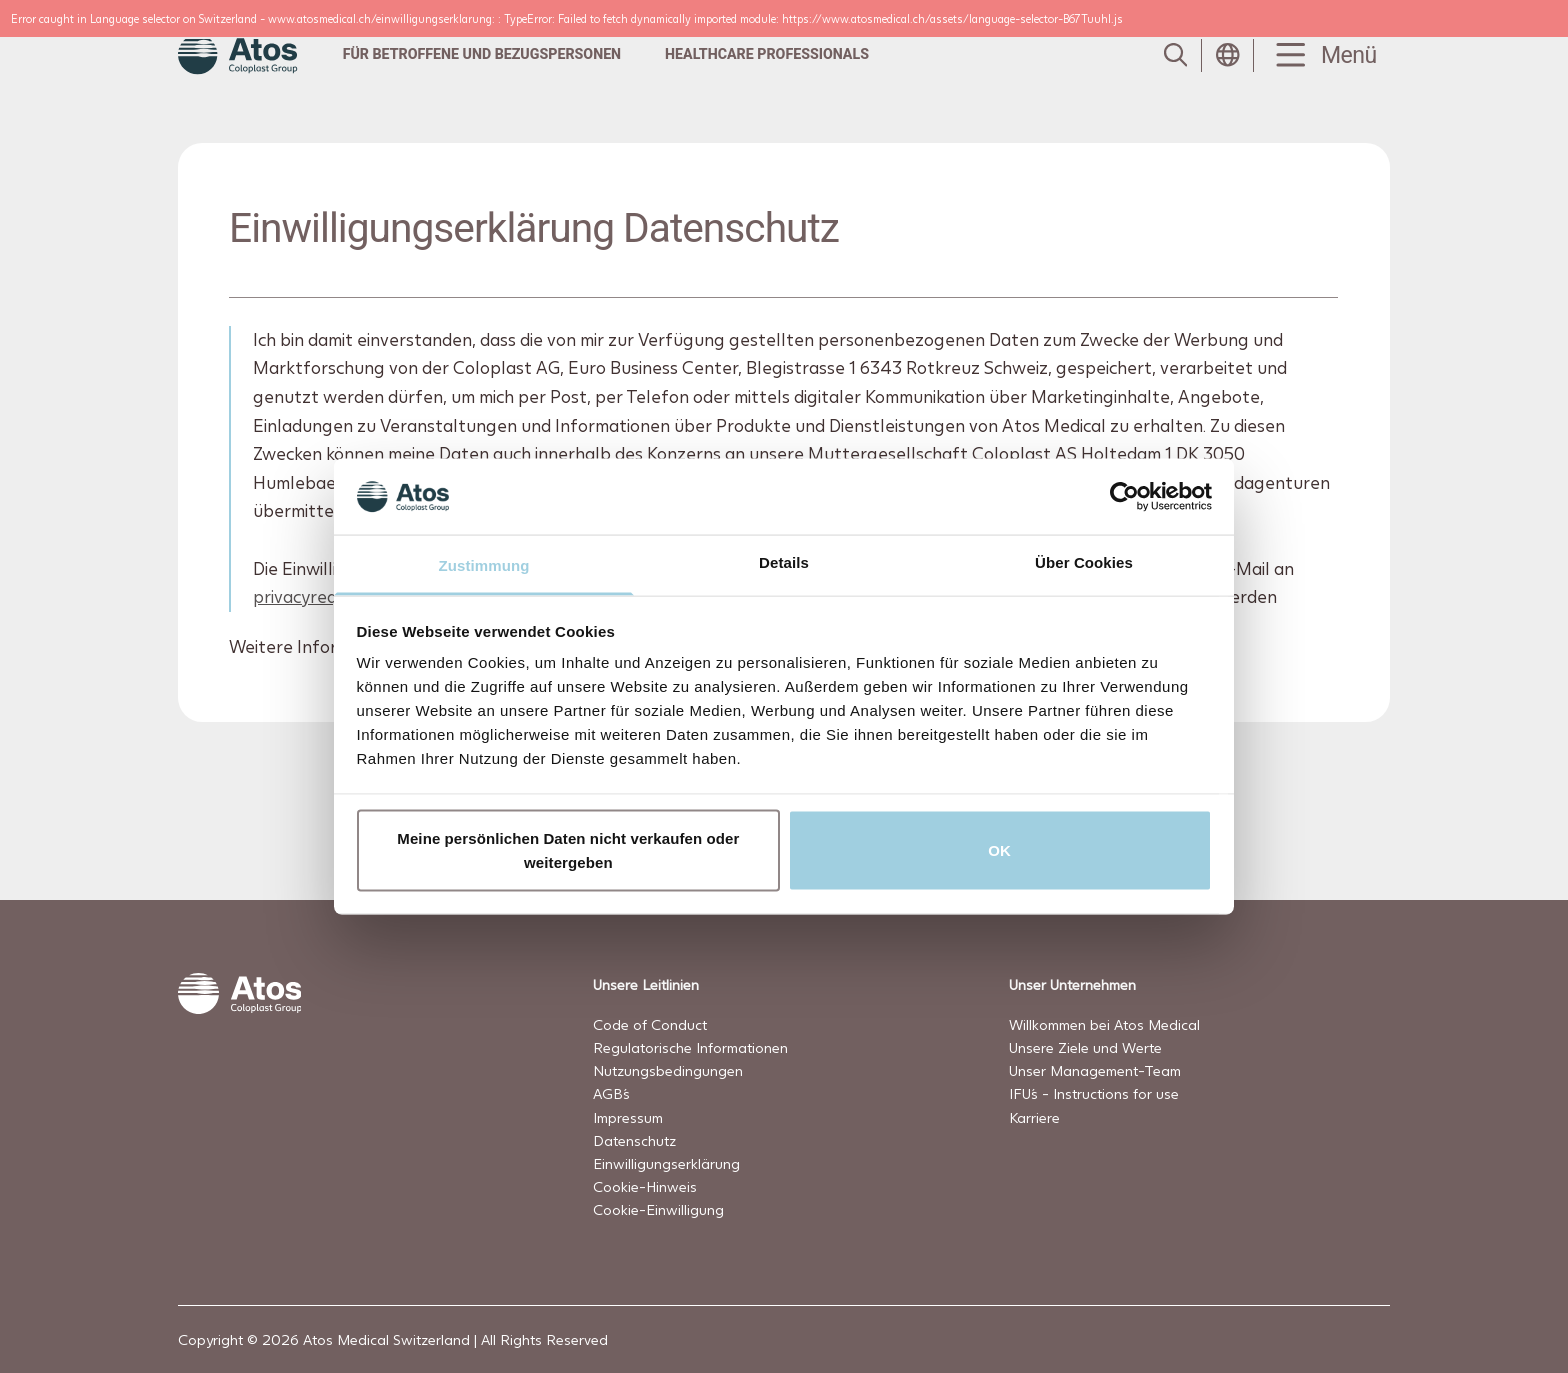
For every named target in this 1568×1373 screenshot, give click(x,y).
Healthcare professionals (767, 54)
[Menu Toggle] (1322, 55)
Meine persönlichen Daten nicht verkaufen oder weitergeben (568, 849)
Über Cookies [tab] (1084, 562)
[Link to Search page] (1176, 55)
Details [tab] (784, 562)
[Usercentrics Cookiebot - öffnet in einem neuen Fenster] (1124, 496)
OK (999, 849)
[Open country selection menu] (1228, 55)
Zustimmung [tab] (484, 565)
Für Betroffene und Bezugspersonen (482, 54)
